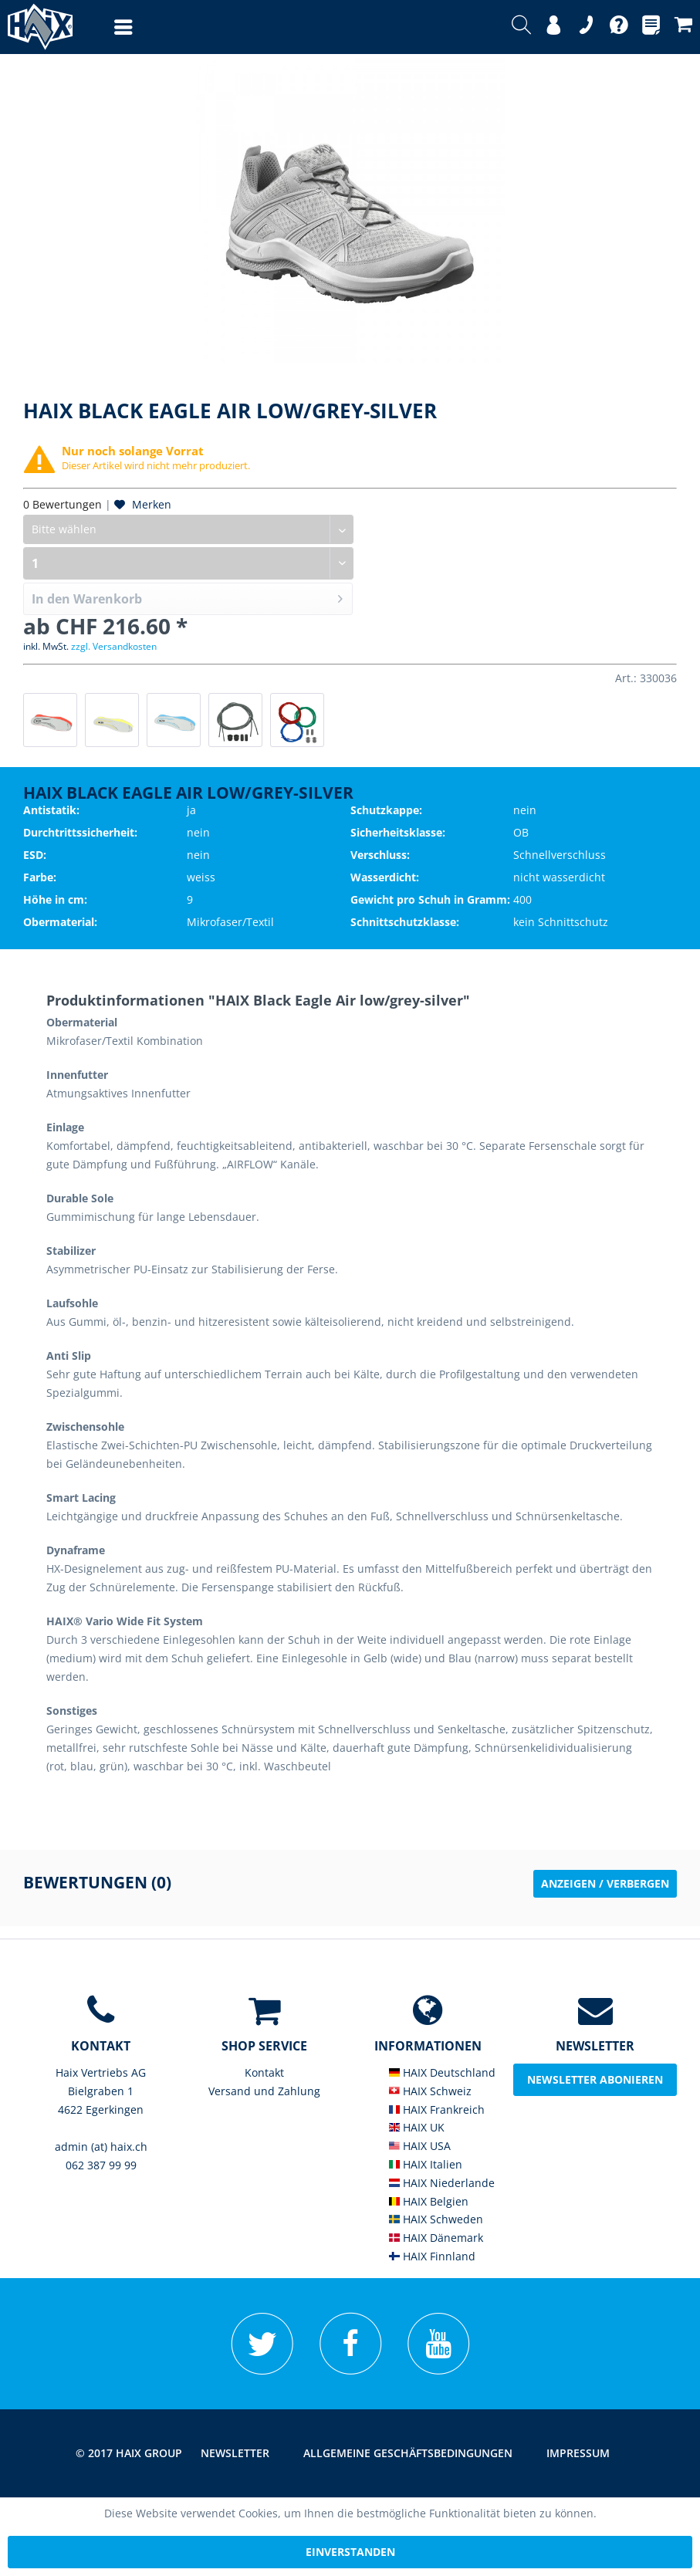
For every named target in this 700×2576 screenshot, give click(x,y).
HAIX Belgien (428, 2201)
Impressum (578, 2453)
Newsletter (235, 2453)
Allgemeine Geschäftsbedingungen (407, 2453)
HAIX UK (417, 2127)
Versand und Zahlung (264, 2091)
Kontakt (264, 2072)
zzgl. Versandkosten (114, 646)
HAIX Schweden (436, 2219)
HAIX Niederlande (442, 2182)
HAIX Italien (425, 2164)
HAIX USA (420, 2145)
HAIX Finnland (432, 2256)
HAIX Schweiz (430, 2091)
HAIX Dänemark (436, 2237)
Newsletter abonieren (595, 2079)
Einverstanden (350, 2551)
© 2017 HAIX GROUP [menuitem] (129, 2453)
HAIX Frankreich (437, 2109)
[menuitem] (108, 27)
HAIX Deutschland (442, 2072)
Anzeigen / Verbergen (605, 1883)
